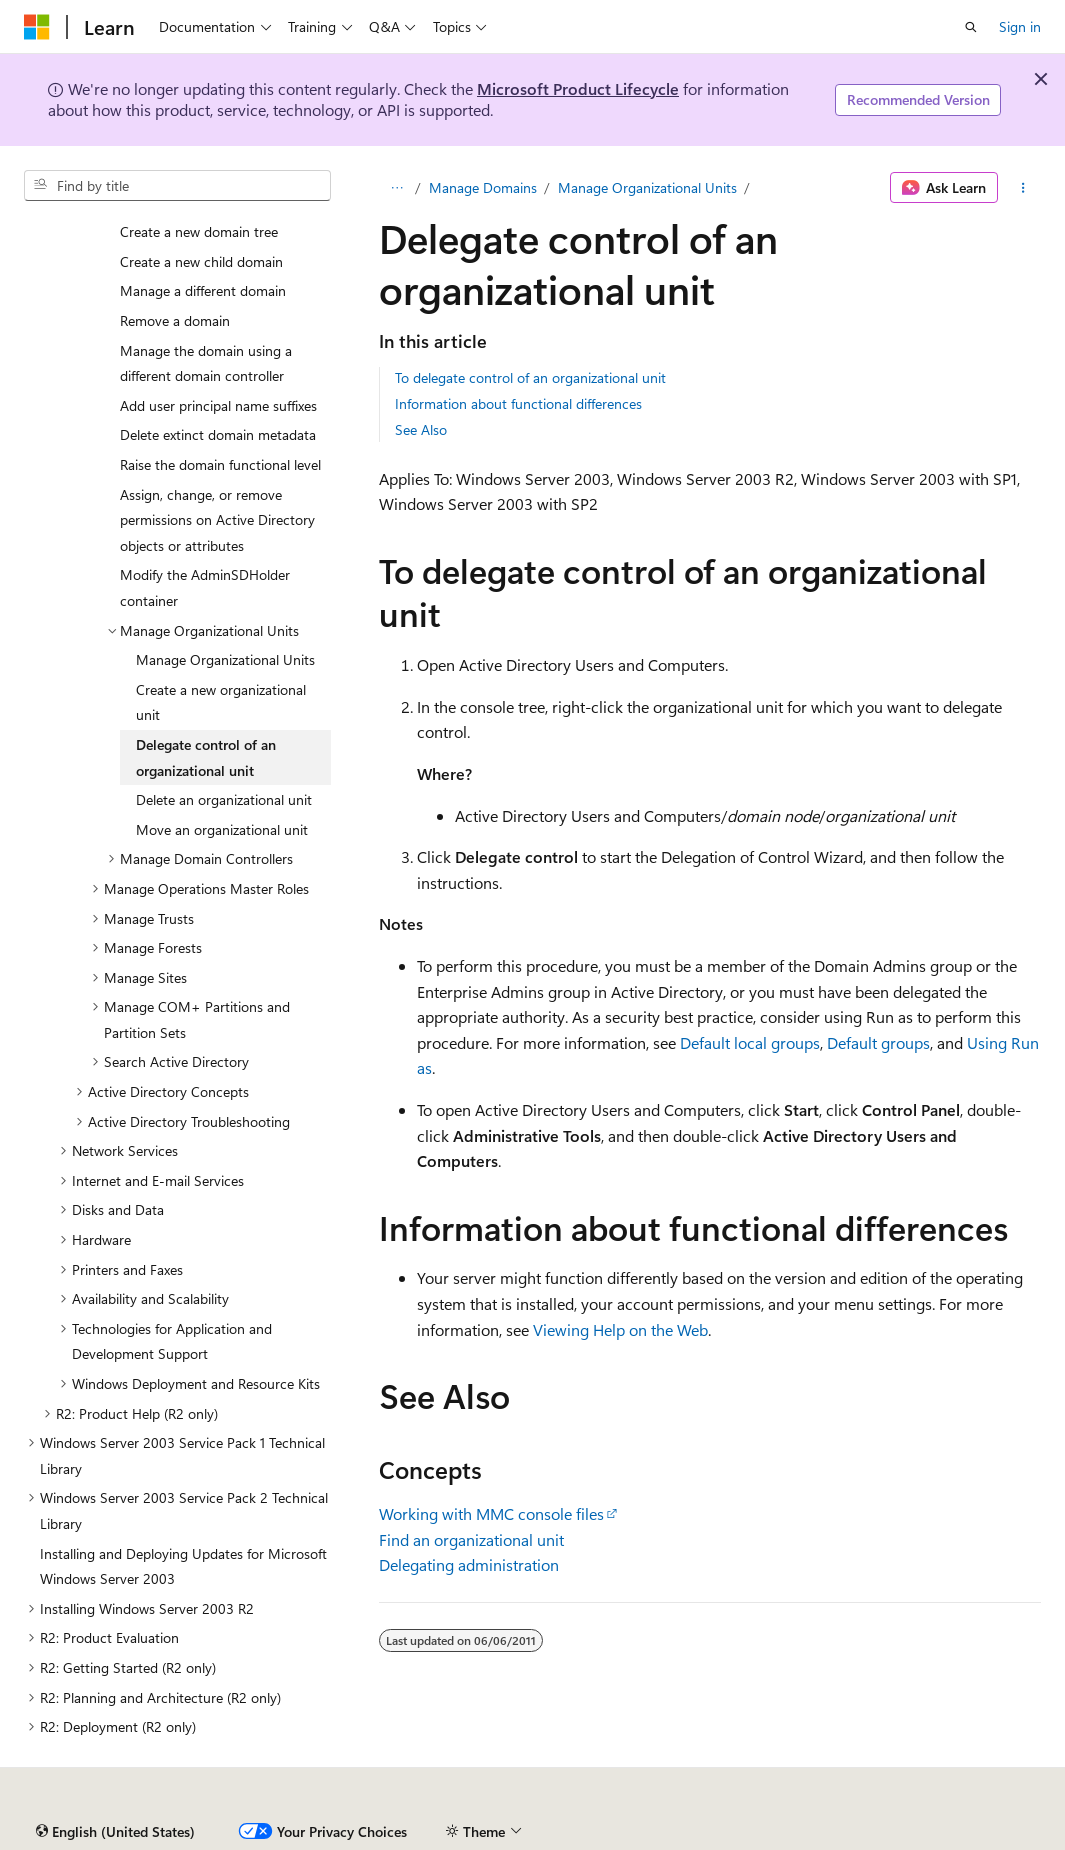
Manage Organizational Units (647, 187)
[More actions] (1023, 188)
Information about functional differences (518, 403)
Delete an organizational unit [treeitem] (224, 799)
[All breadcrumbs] (396, 188)
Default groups (878, 1042)
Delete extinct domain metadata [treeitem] (218, 434)
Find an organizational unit (471, 1539)
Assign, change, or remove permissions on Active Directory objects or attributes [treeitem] (217, 520)
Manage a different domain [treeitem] (203, 290)
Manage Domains (483, 187)
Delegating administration (469, 1564)
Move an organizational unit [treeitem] (222, 829)
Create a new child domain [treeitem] (201, 261)
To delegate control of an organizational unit (530, 377)
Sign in (1020, 26)
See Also (421, 429)
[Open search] (971, 27)
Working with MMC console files (491, 1513)
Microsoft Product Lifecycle (578, 88)
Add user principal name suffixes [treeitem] (218, 405)
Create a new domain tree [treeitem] (199, 231)
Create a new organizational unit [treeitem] (221, 702)
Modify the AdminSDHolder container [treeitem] (205, 587)
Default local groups (750, 1042)
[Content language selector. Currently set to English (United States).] (115, 1832)
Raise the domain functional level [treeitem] (220, 464)
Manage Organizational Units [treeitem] (225, 659)
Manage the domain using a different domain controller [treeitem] (206, 363)
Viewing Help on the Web (620, 1329)
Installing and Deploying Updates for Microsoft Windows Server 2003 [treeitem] (183, 1566)
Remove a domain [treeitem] (175, 320)
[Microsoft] (37, 27)
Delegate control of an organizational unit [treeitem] (206, 757)
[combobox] (177, 186)
